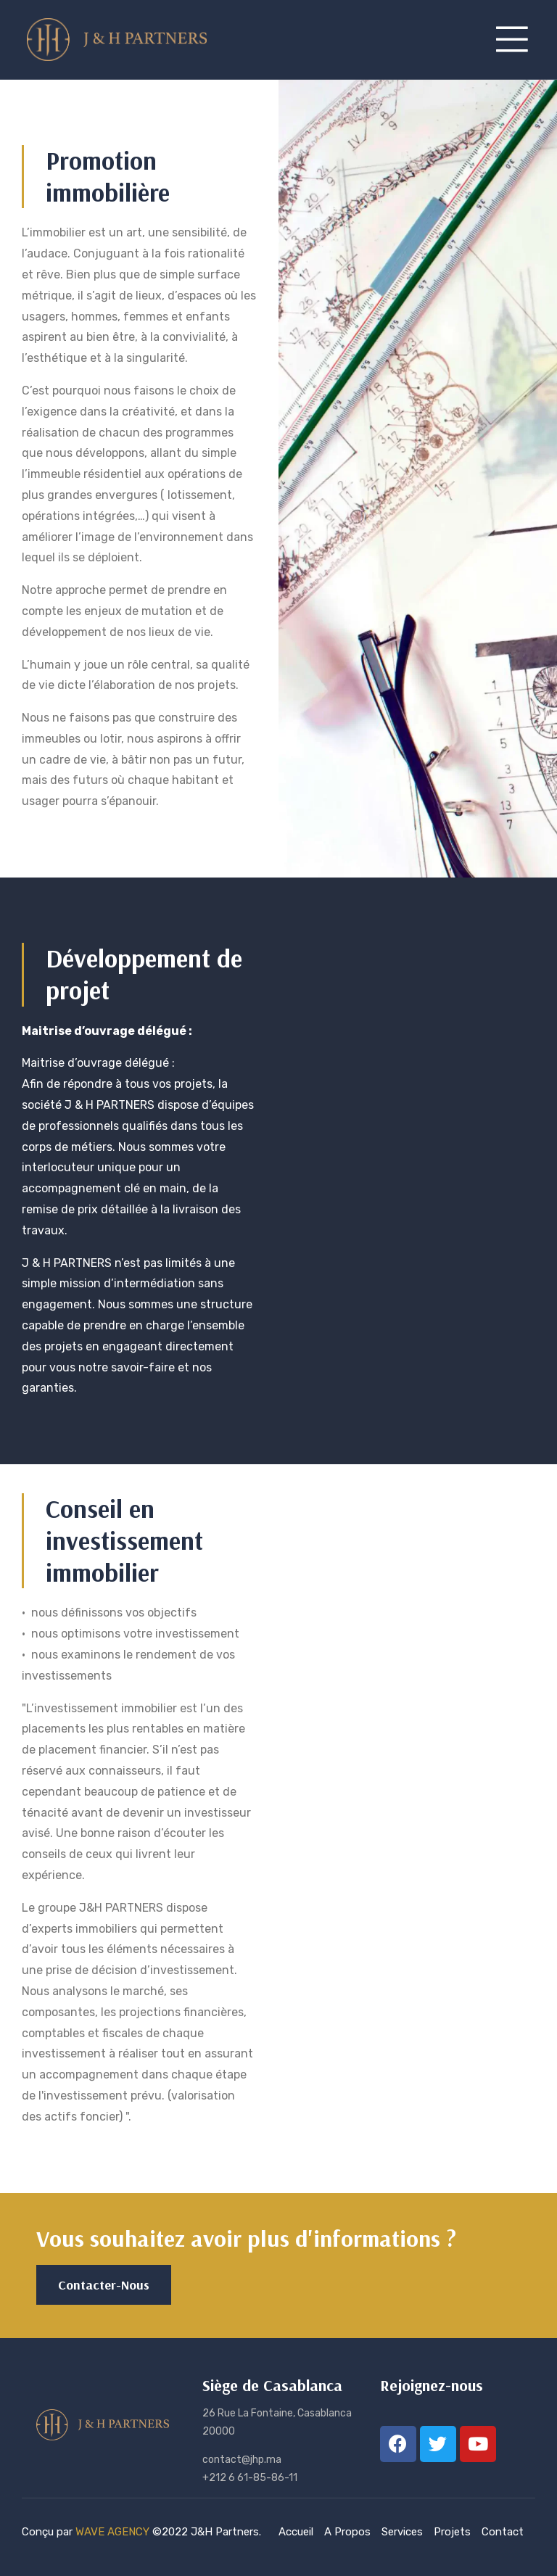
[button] (103, 2285)
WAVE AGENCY (112, 2531)
